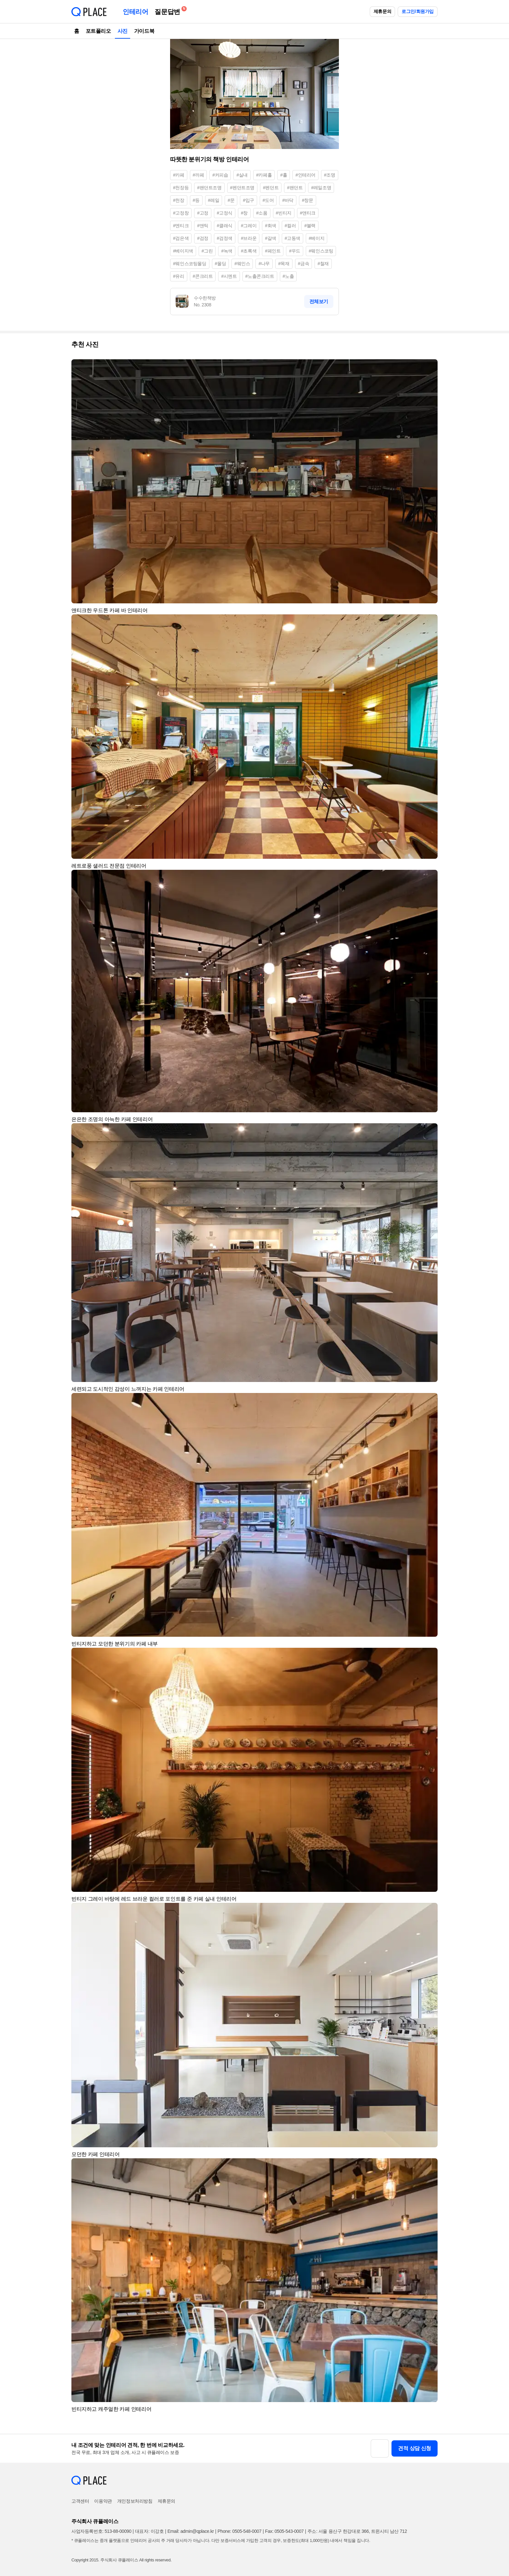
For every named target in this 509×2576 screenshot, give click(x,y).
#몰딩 (220, 263)
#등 (196, 200)
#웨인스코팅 (321, 250)
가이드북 (144, 31)
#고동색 (292, 238)
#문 (231, 200)
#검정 (202, 238)
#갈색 (270, 238)
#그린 (207, 250)
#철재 (323, 263)
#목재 (284, 263)
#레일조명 (321, 187)
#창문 (307, 200)
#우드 (294, 250)
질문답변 (169, 10)
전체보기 (318, 301)
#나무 (264, 263)
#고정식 (224, 213)
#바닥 (287, 200)
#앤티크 (308, 213)
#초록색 (248, 250)
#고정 (202, 213)
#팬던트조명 (209, 187)
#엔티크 (181, 225)
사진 (123, 31)
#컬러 (290, 225)
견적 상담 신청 (414, 2448)
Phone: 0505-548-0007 (239, 2531)
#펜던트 (271, 187)
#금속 (303, 263)
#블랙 (310, 225)
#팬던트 (295, 187)
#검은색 (181, 238)
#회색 (270, 225)
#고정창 (181, 213)
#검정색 (224, 238)
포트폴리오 (98, 31)
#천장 (178, 200)
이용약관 (103, 2501)
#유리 (178, 276)
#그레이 (248, 225)
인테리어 (135, 11)
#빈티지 (284, 213)
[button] (430, 367)
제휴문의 (382, 11)
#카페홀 (264, 175)
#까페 (198, 175)
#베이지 (316, 238)
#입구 (248, 200)
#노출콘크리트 (259, 276)
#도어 (268, 200)
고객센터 (80, 2501)
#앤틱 (202, 225)
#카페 (178, 175)
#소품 (261, 213)
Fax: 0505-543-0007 (284, 2531)
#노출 (288, 276)
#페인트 (272, 250)
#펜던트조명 (242, 187)
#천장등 (181, 187)
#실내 (242, 175)
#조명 (329, 175)
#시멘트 (229, 276)
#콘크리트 (203, 276)
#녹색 (226, 250)
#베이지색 (183, 250)
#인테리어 (305, 175)
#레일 (213, 200)
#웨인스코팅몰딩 (189, 263)
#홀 (283, 175)
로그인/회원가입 (418, 11)
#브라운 (248, 238)
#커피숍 (220, 175)
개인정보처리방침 (135, 2501)
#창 (244, 213)
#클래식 (224, 225)
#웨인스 (242, 263)
